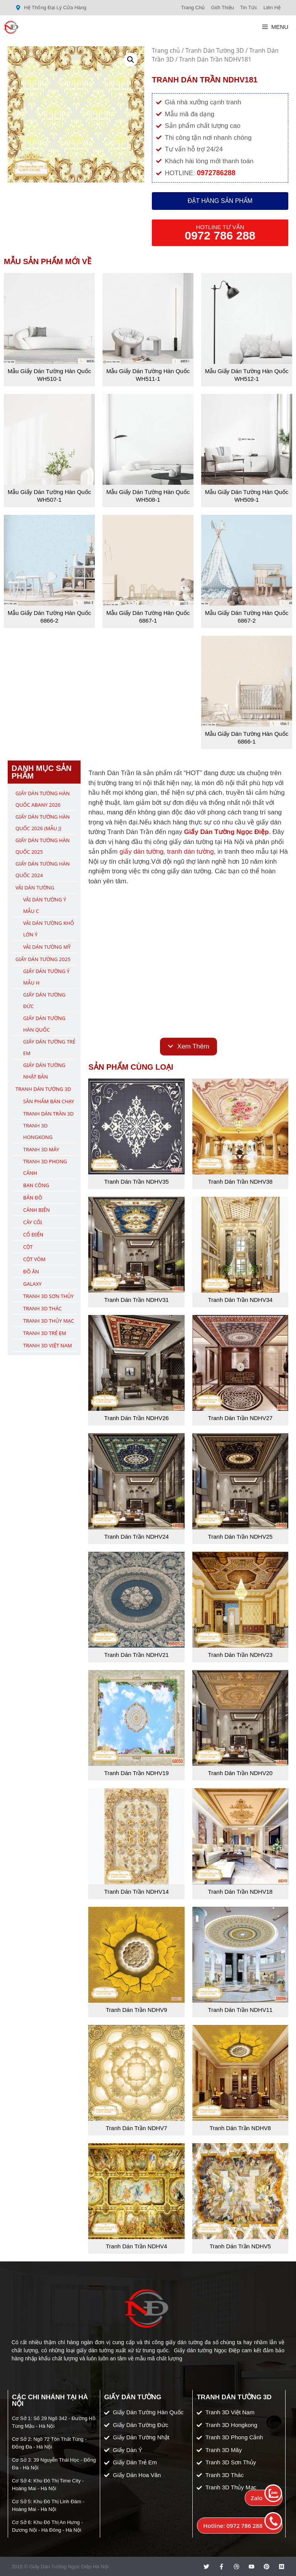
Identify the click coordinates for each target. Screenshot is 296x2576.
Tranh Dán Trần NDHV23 (240, 1654)
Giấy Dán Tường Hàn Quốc (44, 1024)
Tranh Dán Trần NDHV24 (136, 1536)
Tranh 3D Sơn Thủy (48, 1296)
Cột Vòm (34, 1259)
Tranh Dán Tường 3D (214, 50)
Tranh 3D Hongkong (37, 1131)
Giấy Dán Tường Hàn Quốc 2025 (42, 846)
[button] (131, 60)
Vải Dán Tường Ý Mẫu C (44, 905)
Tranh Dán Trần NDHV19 (136, 1773)
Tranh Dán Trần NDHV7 (136, 2128)
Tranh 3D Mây (41, 1149)
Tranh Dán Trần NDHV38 (240, 1181)
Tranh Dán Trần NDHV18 (240, 1891)
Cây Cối (32, 1222)
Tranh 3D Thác (42, 1308)
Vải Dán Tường (34, 887)
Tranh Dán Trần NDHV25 (240, 1536)
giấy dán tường (141, 851)
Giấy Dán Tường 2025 (43, 959)
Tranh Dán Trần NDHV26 (136, 1418)
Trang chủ (166, 50)
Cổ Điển (33, 1234)
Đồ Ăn (31, 1271)
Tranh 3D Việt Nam (47, 1345)
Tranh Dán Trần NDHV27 (240, 1418)
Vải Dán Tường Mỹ (47, 946)
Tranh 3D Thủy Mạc (48, 1320)
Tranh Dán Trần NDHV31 (136, 1299)
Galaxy (32, 1283)
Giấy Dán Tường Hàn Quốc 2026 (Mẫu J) (42, 822)
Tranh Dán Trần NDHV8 (240, 2128)
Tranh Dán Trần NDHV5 (240, 2246)
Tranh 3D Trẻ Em (44, 1333)
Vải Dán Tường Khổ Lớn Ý (48, 929)
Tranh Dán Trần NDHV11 (240, 2010)
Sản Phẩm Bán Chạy (48, 1101)
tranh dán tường (190, 851)
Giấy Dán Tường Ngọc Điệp (226, 832)
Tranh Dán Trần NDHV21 (136, 1654)
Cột (28, 1246)
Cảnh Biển (36, 1209)
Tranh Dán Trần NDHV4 (136, 2246)
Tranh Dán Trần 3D (48, 1113)
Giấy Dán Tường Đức (44, 1000)
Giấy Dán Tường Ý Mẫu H (46, 977)
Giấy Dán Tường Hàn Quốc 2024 (42, 869)
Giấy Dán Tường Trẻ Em (49, 1047)
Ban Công (36, 1185)
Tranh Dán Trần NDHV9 (136, 2010)
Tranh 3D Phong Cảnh (45, 1167)
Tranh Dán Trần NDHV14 (136, 1891)
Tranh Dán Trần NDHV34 (240, 1299)
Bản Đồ (32, 1197)
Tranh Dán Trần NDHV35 (136, 1181)
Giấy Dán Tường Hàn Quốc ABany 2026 (42, 799)
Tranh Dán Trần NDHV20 (240, 1773)
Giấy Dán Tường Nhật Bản (44, 1071)
